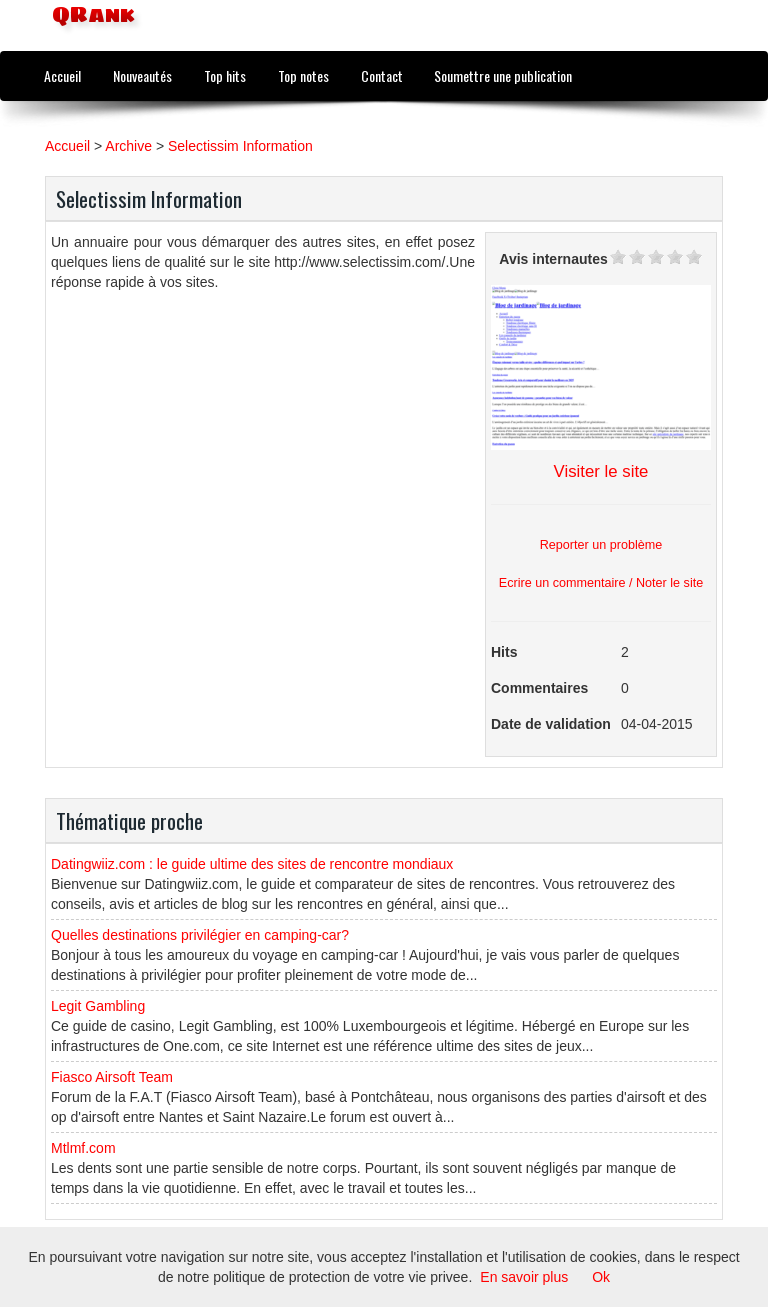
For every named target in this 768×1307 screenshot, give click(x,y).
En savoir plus (524, 1277)
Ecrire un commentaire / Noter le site (601, 583)
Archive (128, 146)
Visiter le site (601, 471)
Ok (601, 1277)
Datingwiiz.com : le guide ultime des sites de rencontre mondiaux (252, 864)
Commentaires (539, 688)
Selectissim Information (240, 146)
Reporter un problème (601, 545)
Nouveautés (142, 75)
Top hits (225, 75)
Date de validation (551, 724)
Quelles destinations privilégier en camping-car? (200, 935)
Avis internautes (553, 259)
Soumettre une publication (503, 75)
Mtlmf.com (83, 1148)
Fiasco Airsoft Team (112, 1077)
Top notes (303, 75)
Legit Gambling (98, 1006)
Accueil (62, 75)
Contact (382, 75)
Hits (504, 652)
